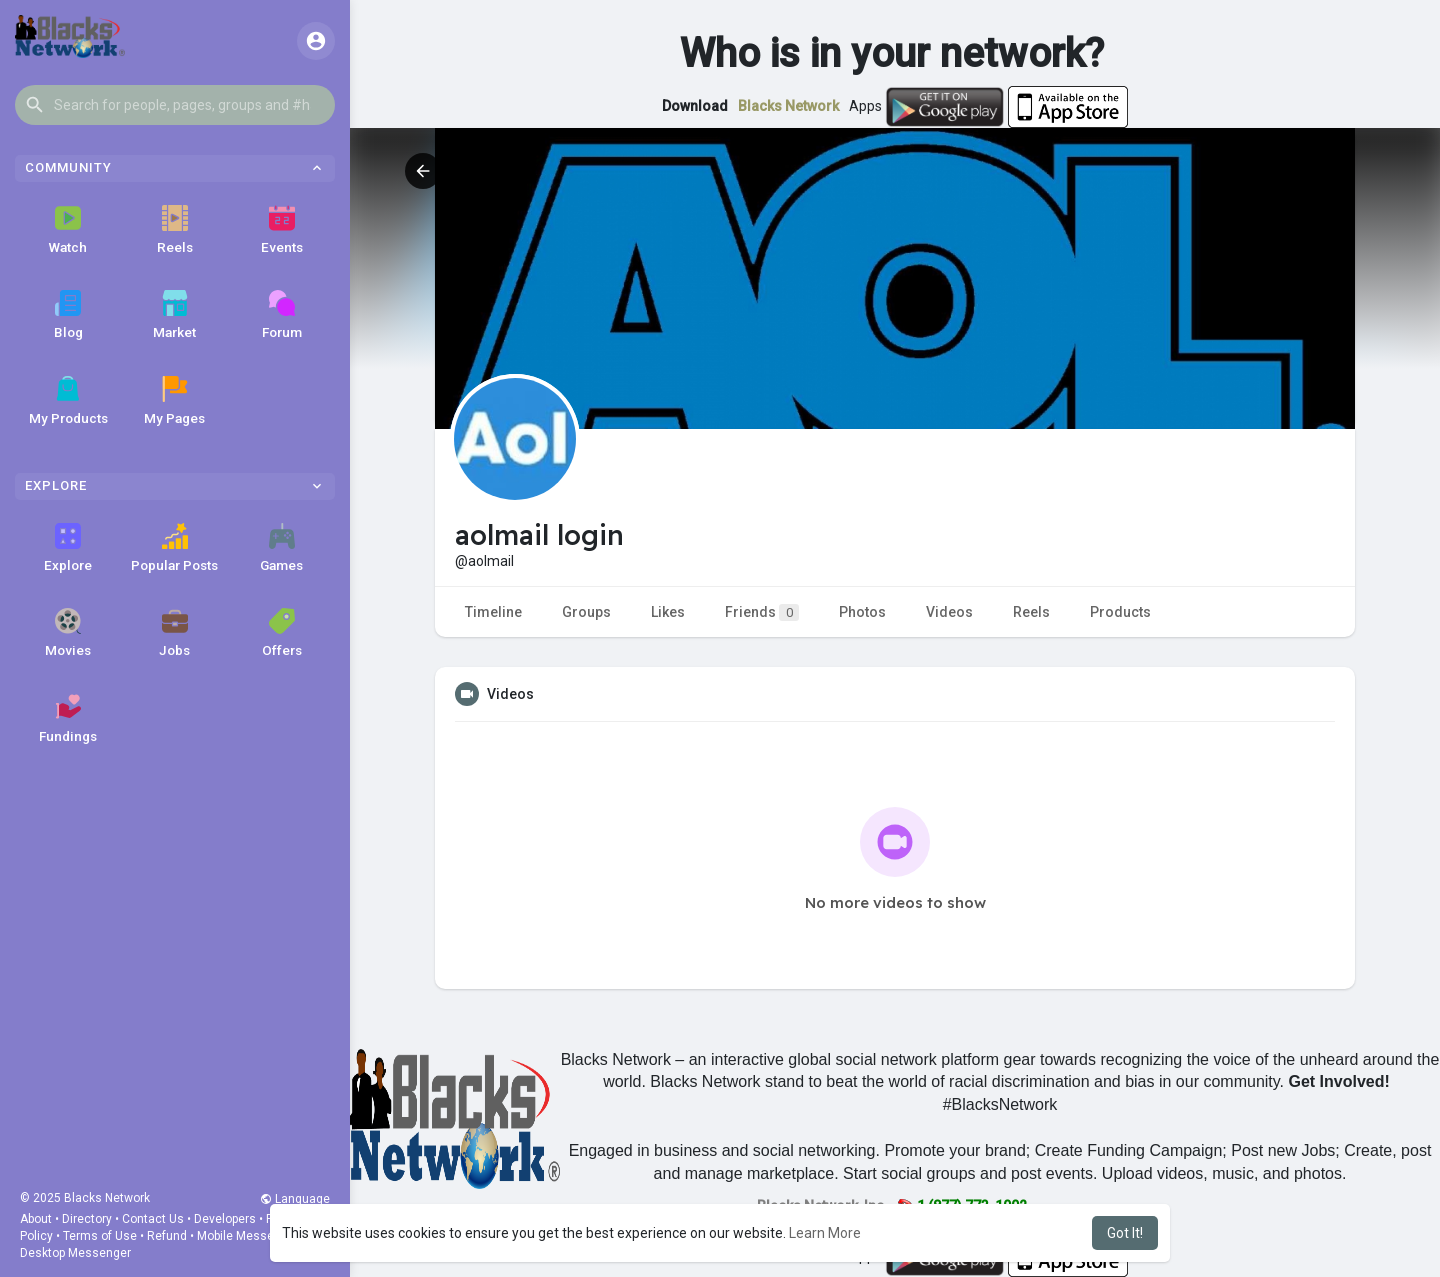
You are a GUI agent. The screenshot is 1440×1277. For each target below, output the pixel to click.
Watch (68, 230)
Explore (68, 548)
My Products (68, 401)
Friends (762, 612)
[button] (175, 105)
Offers (282, 633)
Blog (68, 315)
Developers (225, 1219)
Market (174, 315)
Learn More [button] (825, 1233)
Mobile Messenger (248, 1236)
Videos (949, 612)
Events (282, 230)
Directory (87, 1219)
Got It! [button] (1125, 1233)
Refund (167, 1236)
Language (295, 1199)
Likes (668, 612)
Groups (586, 612)
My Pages (174, 401)
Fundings (68, 719)
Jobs (174, 633)
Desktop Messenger (75, 1253)
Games (281, 548)
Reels (175, 230)
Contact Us (153, 1219)
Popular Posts (174, 548)
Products (1120, 612)
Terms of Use (100, 1236)
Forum (282, 315)
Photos (862, 612)
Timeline (493, 612)
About (36, 1219)
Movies (68, 633)
